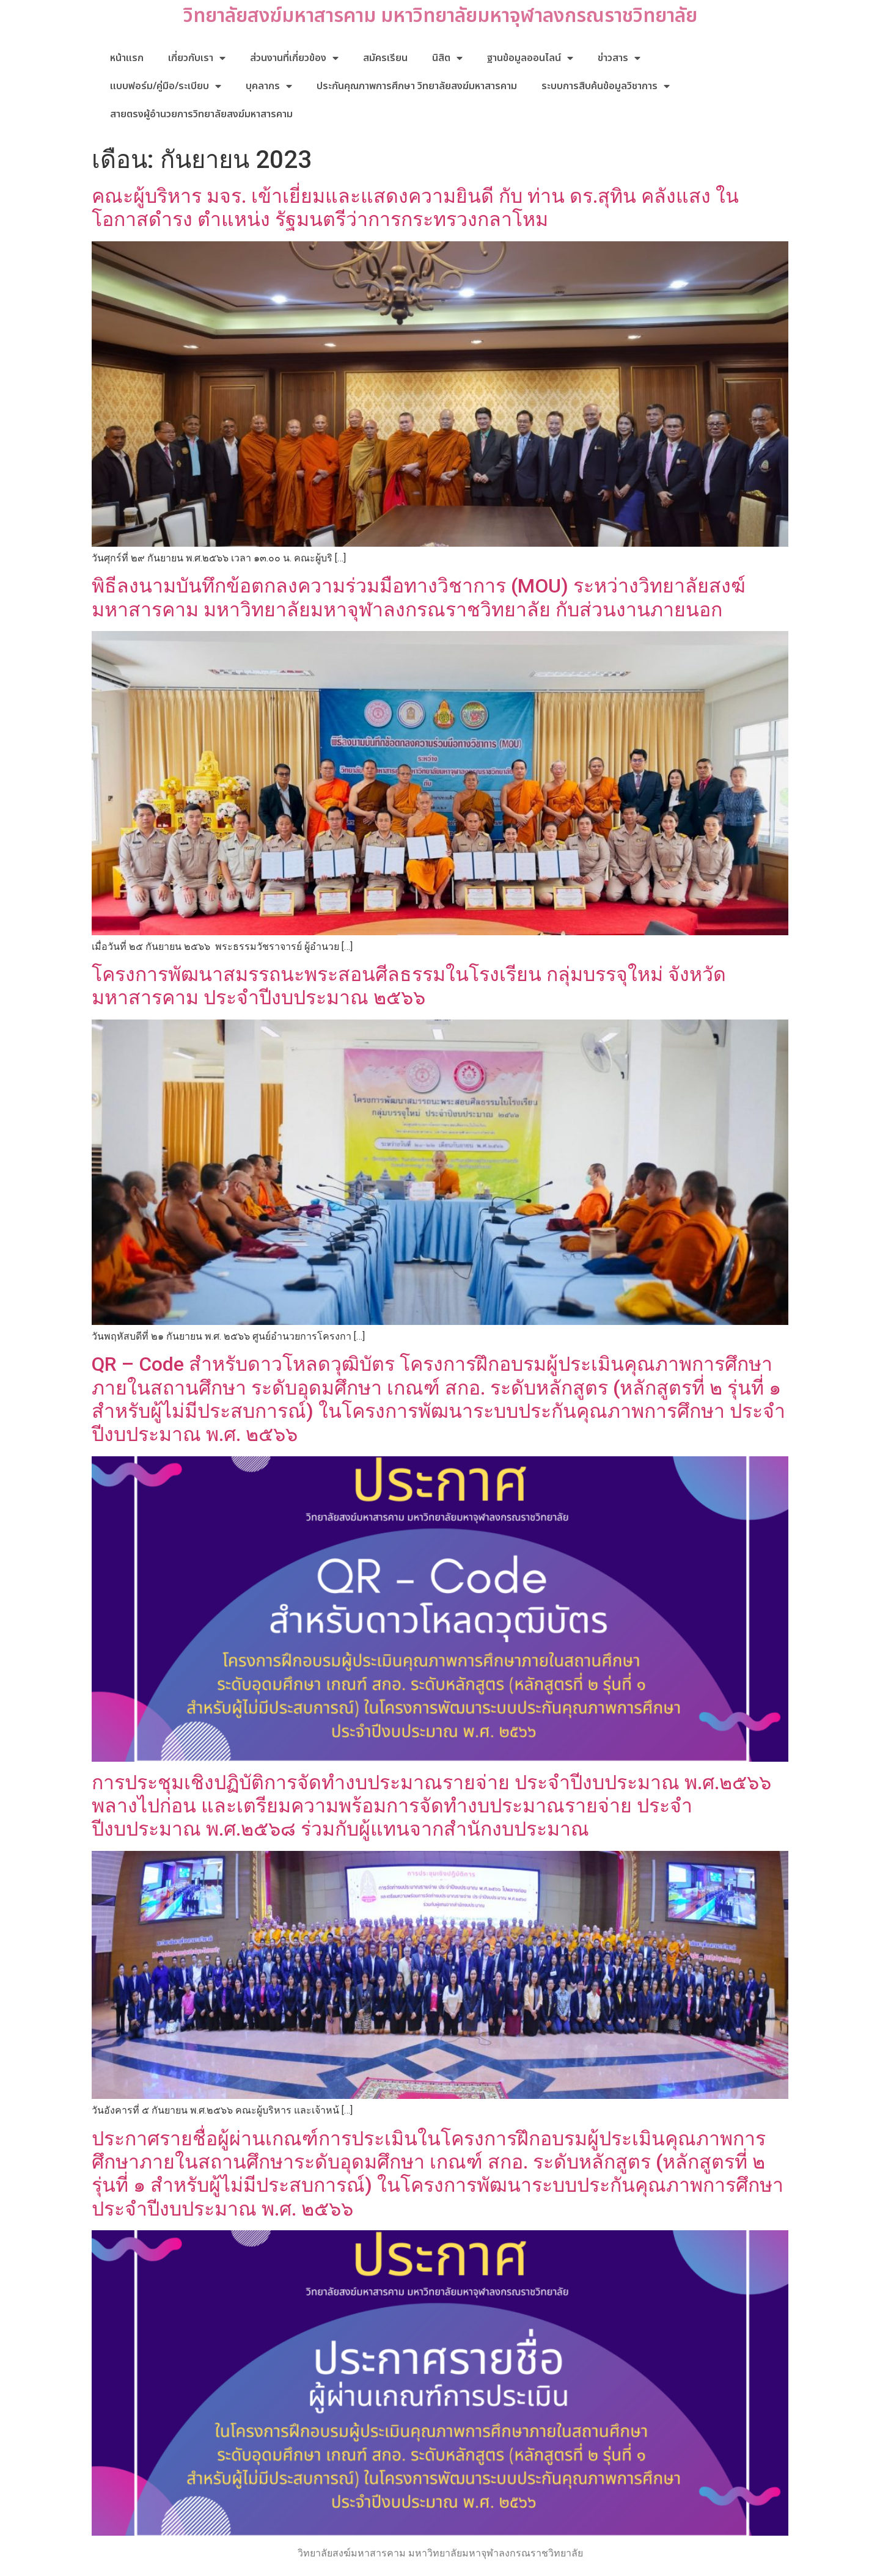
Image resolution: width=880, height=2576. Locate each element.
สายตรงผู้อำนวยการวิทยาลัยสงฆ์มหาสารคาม (201, 114)
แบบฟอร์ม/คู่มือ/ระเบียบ (165, 86)
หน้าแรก (127, 58)
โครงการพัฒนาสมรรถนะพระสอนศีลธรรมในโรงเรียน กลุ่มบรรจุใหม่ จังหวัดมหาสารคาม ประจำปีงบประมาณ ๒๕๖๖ (409, 986)
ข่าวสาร (619, 58)
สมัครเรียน (385, 58)
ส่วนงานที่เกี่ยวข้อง (294, 58)
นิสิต (447, 58)
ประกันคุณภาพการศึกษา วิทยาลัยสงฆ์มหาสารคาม (417, 86)
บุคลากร (269, 86)
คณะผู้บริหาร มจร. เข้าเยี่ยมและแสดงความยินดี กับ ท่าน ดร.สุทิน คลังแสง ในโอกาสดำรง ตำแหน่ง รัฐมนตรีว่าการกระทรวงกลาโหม (415, 207)
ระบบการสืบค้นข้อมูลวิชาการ (605, 86)
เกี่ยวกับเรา (197, 58)
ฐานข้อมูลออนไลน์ (530, 58)
